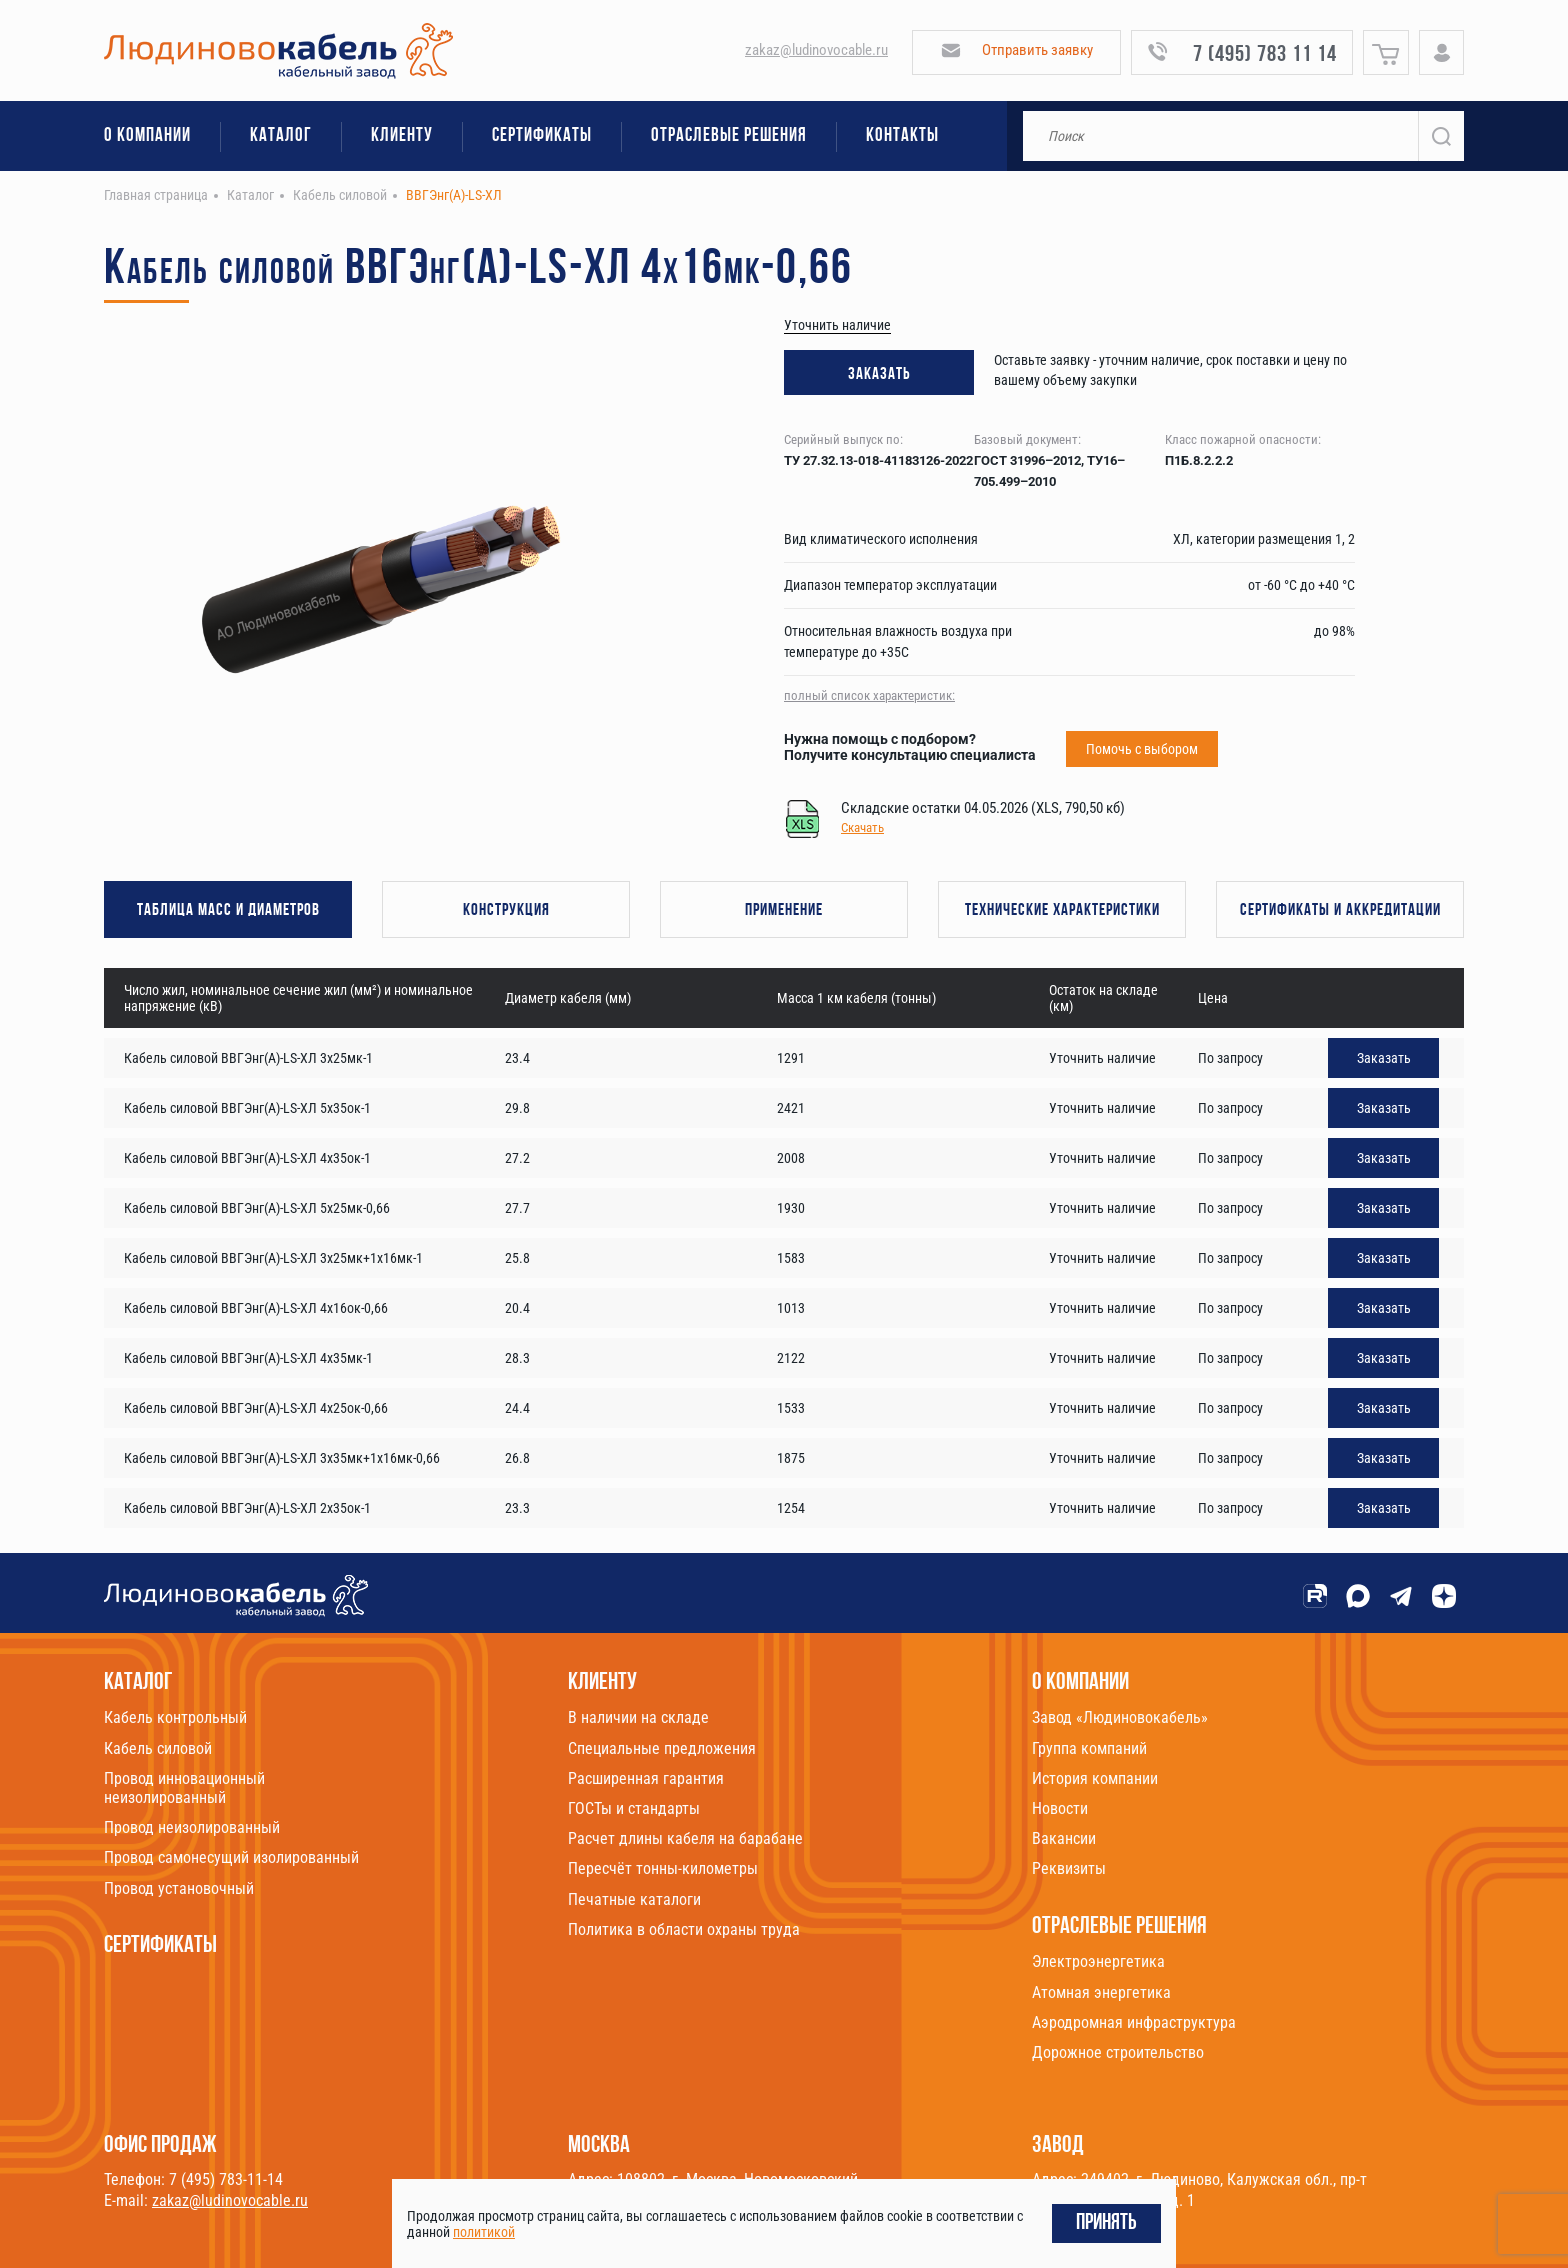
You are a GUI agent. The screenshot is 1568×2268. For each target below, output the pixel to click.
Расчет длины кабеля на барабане (685, 1838)
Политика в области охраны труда (684, 1929)
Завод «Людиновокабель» (1120, 1717)
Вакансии (1064, 1838)
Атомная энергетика (1101, 1992)
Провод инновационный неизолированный (184, 1788)
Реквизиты (1069, 1868)
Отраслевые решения (729, 136)
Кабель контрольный (175, 1717)
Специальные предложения (662, 1748)
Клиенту (402, 136)
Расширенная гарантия (646, 1778)
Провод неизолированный (192, 1827)
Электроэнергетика (1098, 1961)
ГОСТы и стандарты (634, 1808)
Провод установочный (179, 1888)
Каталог (281, 136)
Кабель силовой (158, 1748)
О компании (147, 136)
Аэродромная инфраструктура (1134, 2022)
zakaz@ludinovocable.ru (816, 50)
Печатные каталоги (634, 1899)
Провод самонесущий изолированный (231, 1857)
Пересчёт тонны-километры (663, 1868)
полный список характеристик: (869, 695)
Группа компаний (1089, 1748)
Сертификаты (542, 136)
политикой (484, 2232)
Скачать (862, 827)
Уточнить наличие (837, 325)
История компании (1095, 1778)
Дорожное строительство (1118, 2052)
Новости (1060, 1808)
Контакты (902, 136)
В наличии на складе (638, 1717)
